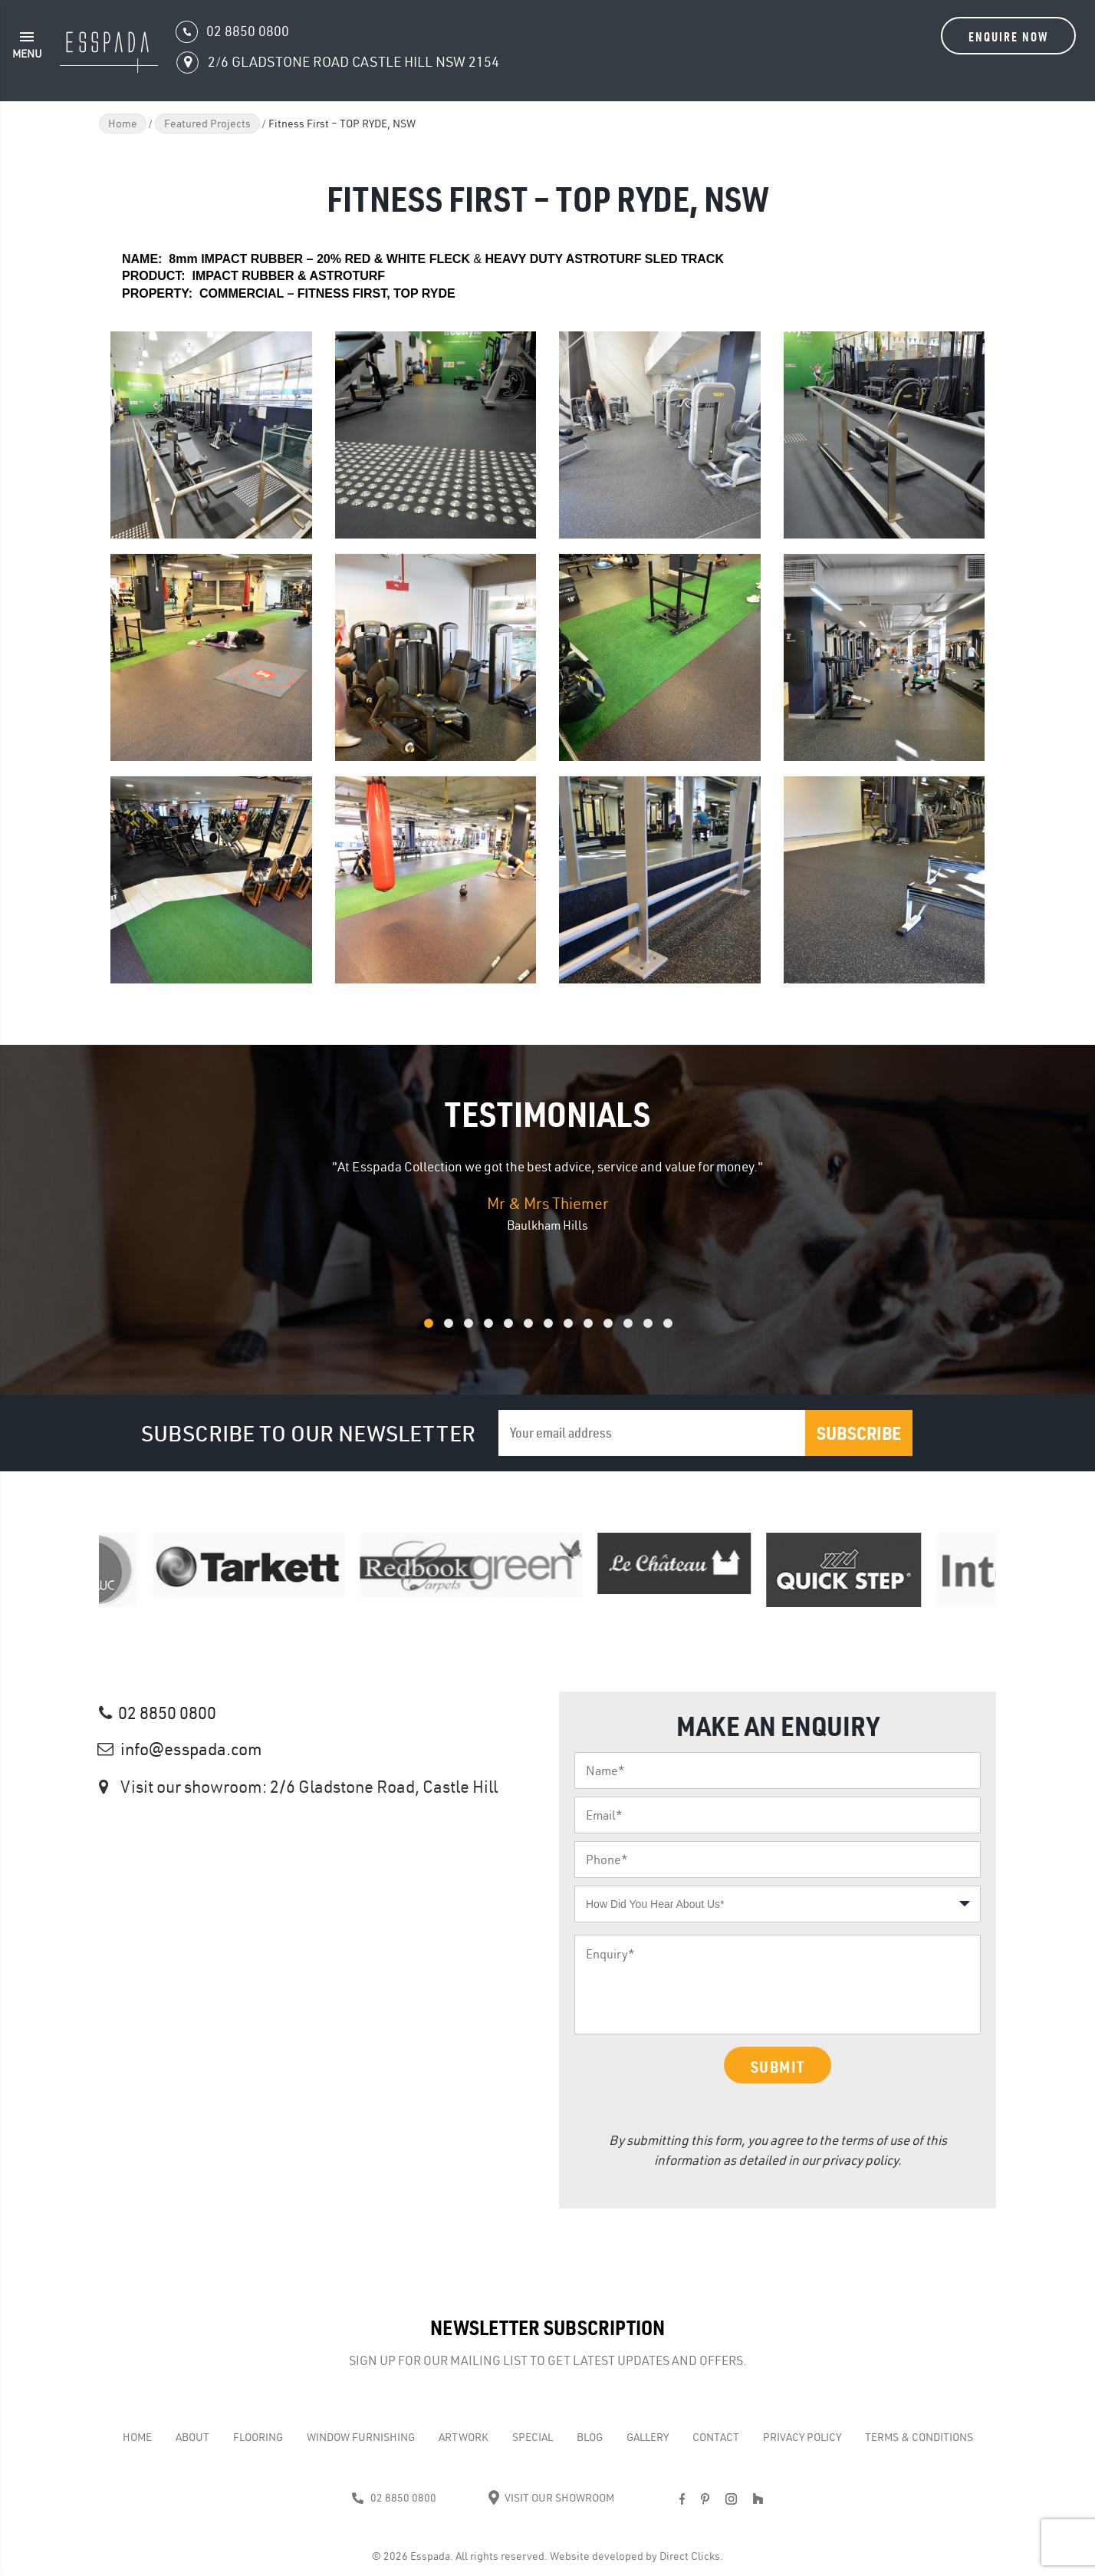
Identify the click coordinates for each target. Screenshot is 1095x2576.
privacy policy (860, 2160)
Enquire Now (1008, 36)
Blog (590, 2437)
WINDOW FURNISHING (361, 2437)
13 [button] (687, 1331)
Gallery (647, 2437)
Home (122, 123)
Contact (715, 2437)
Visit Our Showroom (551, 2498)
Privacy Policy (802, 2437)
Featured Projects (207, 123)
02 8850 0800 (167, 1713)
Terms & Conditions (919, 2437)
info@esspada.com (191, 1749)
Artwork (463, 2437)
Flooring (258, 2437)
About (192, 2437)
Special (532, 2437)
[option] (547, 1196)
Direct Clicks (689, 2556)
